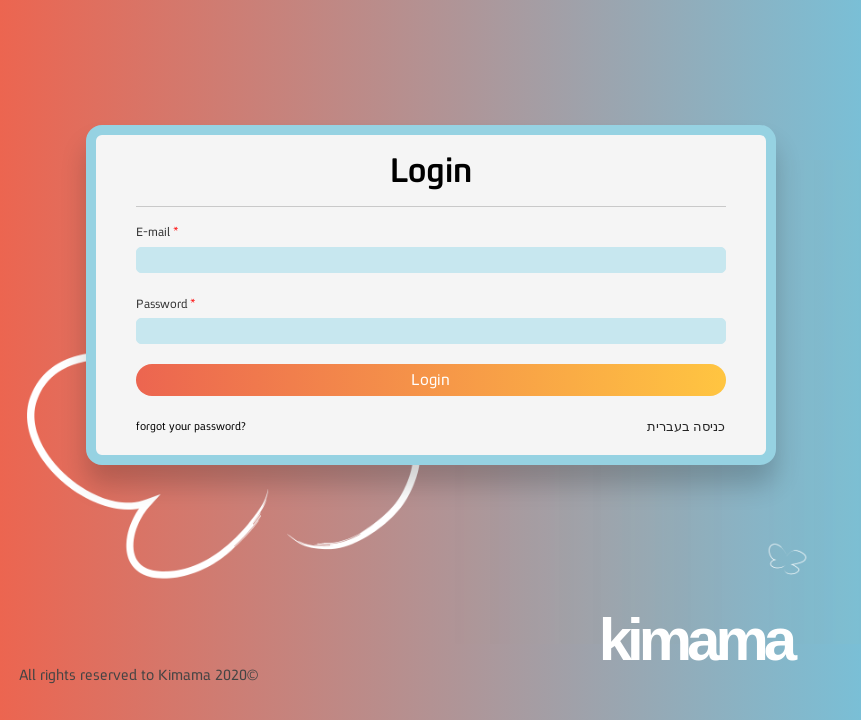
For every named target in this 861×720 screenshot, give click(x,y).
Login (430, 380)
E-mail (153, 232)
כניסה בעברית (686, 426)
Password (161, 304)
